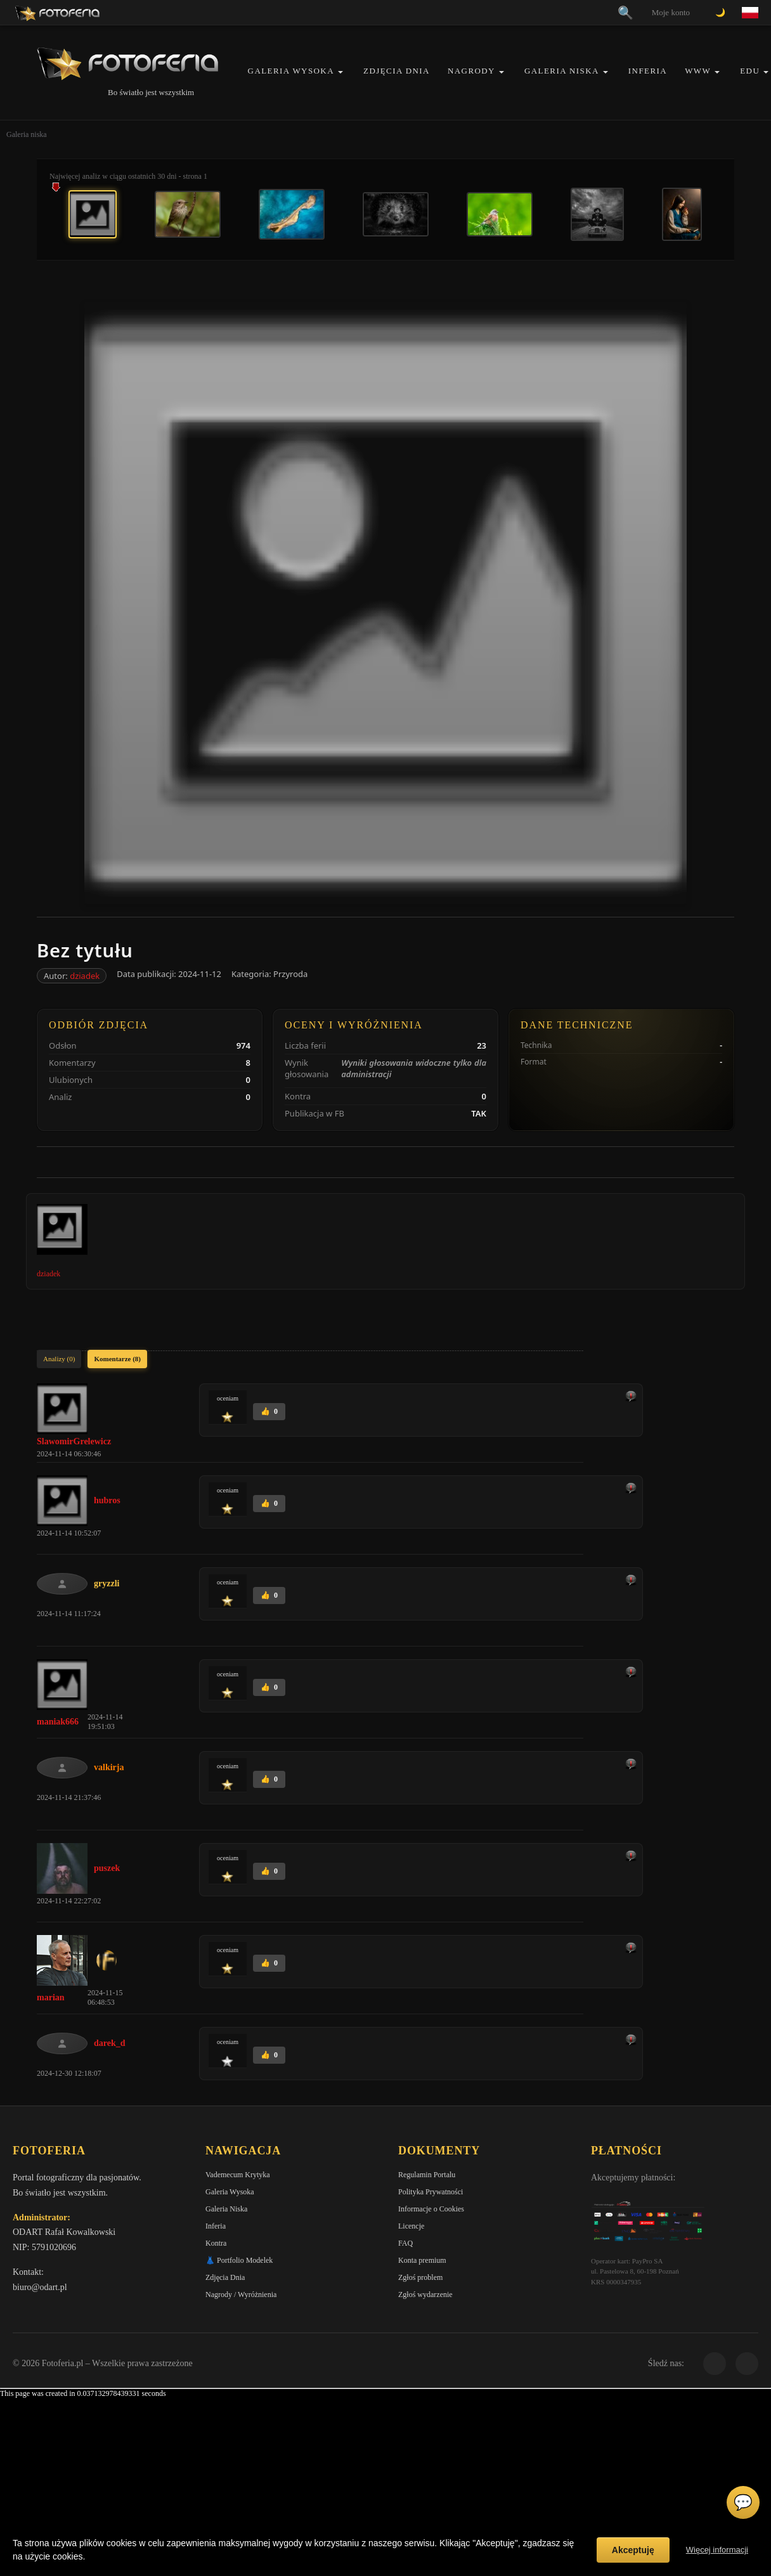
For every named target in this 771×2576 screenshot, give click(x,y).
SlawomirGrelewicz (74, 1441)
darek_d (110, 2043)
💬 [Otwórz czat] (743, 2502)
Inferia (647, 70)
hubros (107, 1500)
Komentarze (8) (117, 1358)
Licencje (411, 2226)
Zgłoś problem (420, 2277)
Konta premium (422, 2260)
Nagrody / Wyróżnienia (240, 2294)
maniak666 (58, 1721)
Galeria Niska (561, 70)
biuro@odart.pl (40, 2287)
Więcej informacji (717, 2549)
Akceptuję (633, 2550)
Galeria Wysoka (291, 70)
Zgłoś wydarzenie (425, 2294)
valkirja (109, 1767)
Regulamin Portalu (426, 2174)
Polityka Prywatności (430, 2191)
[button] (340, 72)
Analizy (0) (59, 1358)
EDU (750, 70)
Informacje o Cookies (431, 2208)
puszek (107, 1868)
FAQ (405, 2243)
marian (51, 1997)
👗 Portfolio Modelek (239, 2260)
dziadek (85, 975)
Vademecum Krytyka (237, 2174)
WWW (698, 70)
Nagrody (471, 70)
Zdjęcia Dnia (396, 70)
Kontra (215, 2243)
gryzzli (106, 1583)
